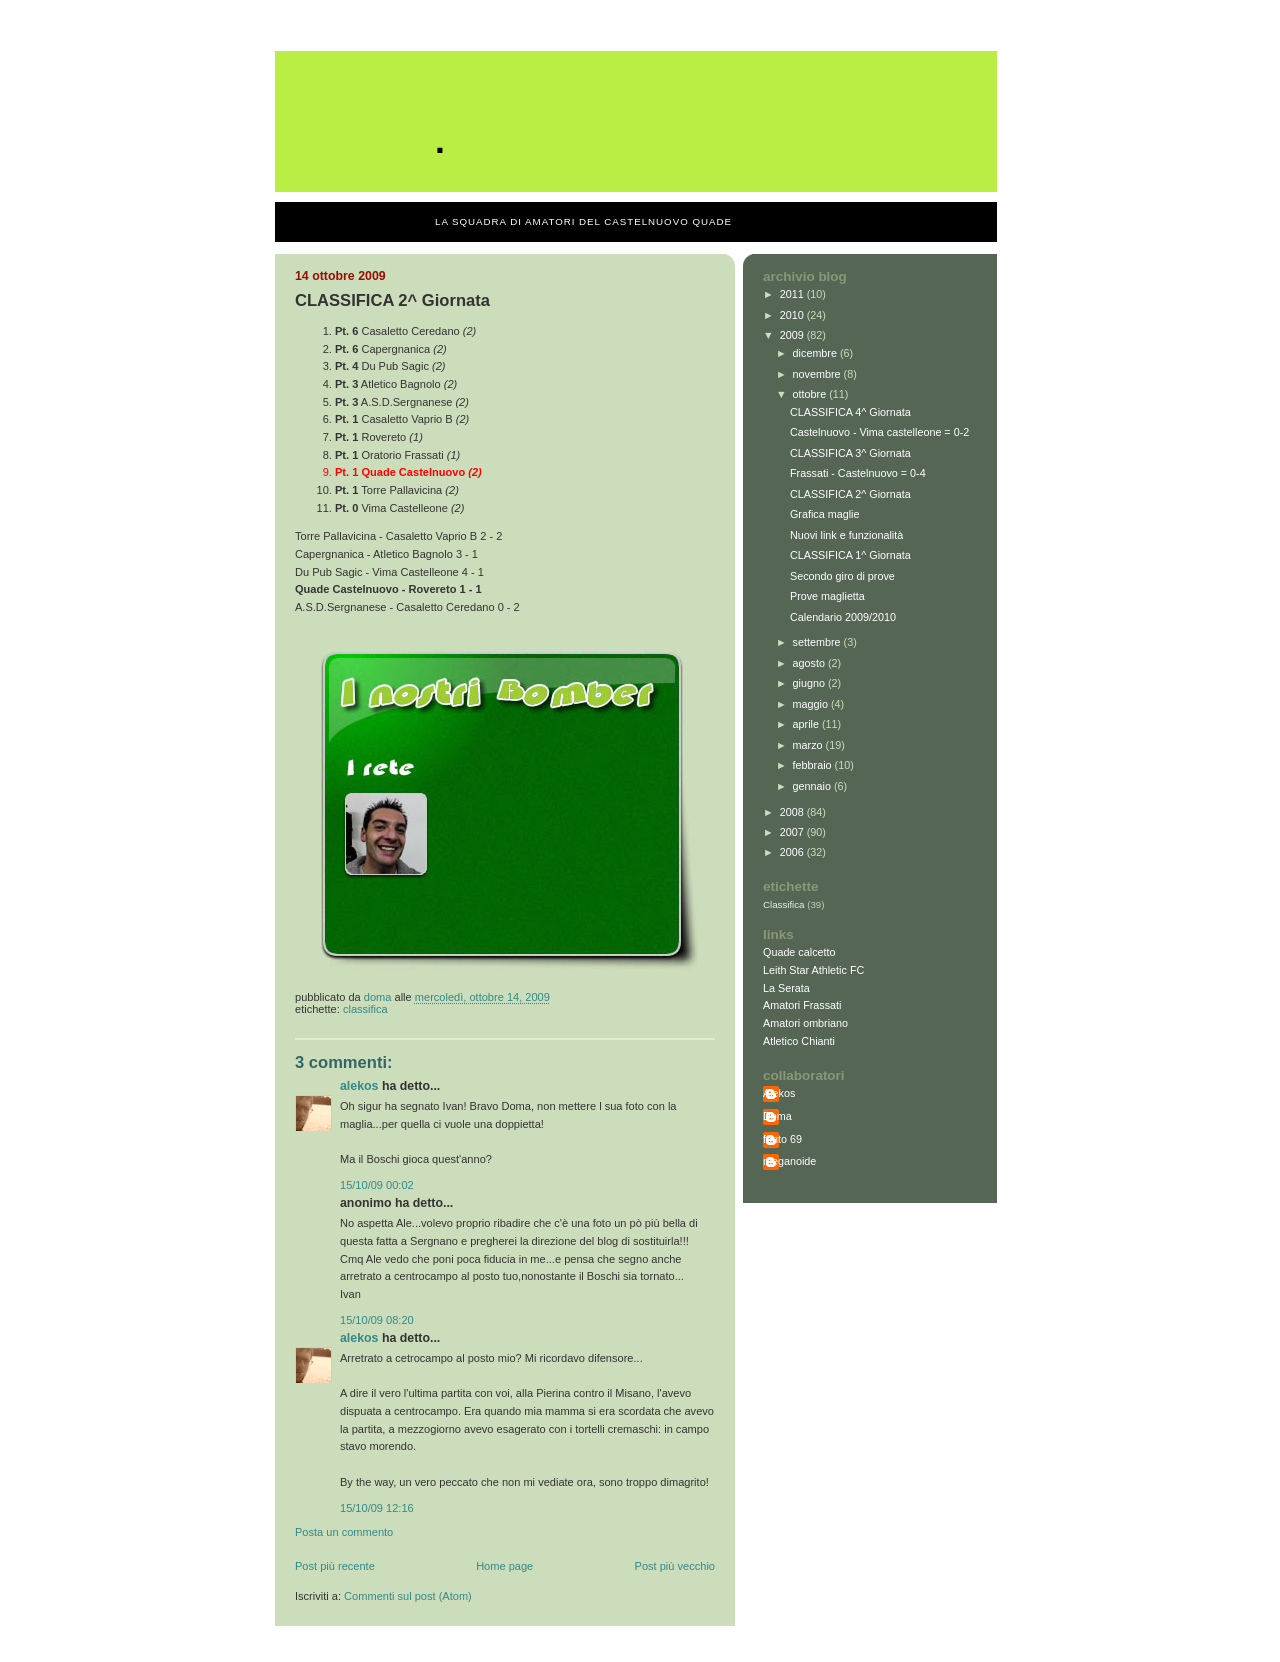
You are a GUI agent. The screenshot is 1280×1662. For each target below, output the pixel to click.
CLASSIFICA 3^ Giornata (850, 453)
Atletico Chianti (799, 1041)
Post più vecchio (675, 1566)
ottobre (811, 394)
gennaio (813, 786)
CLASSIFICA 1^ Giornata (850, 555)
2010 (793, 315)
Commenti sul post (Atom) (408, 1596)
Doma (777, 1116)
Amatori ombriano (805, 1023)
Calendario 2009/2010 (843, 617)
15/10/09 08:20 (377, 1320)
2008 (793, 812)
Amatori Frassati (802, 1005)
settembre (818, 642)
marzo (809, 745)
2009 (793, 335)
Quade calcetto (799, 952)
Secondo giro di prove (842, 576)
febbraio (814, 765)
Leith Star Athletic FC (813, 970)
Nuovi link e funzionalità (846, 535)
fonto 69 (782, 1139)
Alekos (359, 1086)
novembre (818, 374)
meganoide (789, 1161)
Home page (504, 1566)
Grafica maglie (825, 514)
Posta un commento (344, 1532)
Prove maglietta (827, 596)
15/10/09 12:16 (377, 1508)
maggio (812, 704)
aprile (807, 724)
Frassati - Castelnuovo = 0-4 (858, 473)
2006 (793, 852)
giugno (810, 683)
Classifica (365, 1009)
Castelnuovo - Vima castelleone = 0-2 (879, 432)
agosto (810, 663)
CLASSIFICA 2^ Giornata (850, 494)
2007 (793, 832)
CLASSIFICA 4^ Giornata (850, 412)
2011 (793, 294)
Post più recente (335, 1566)
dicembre (816, 353)
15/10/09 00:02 (377, 1185)
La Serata (786, 988)
